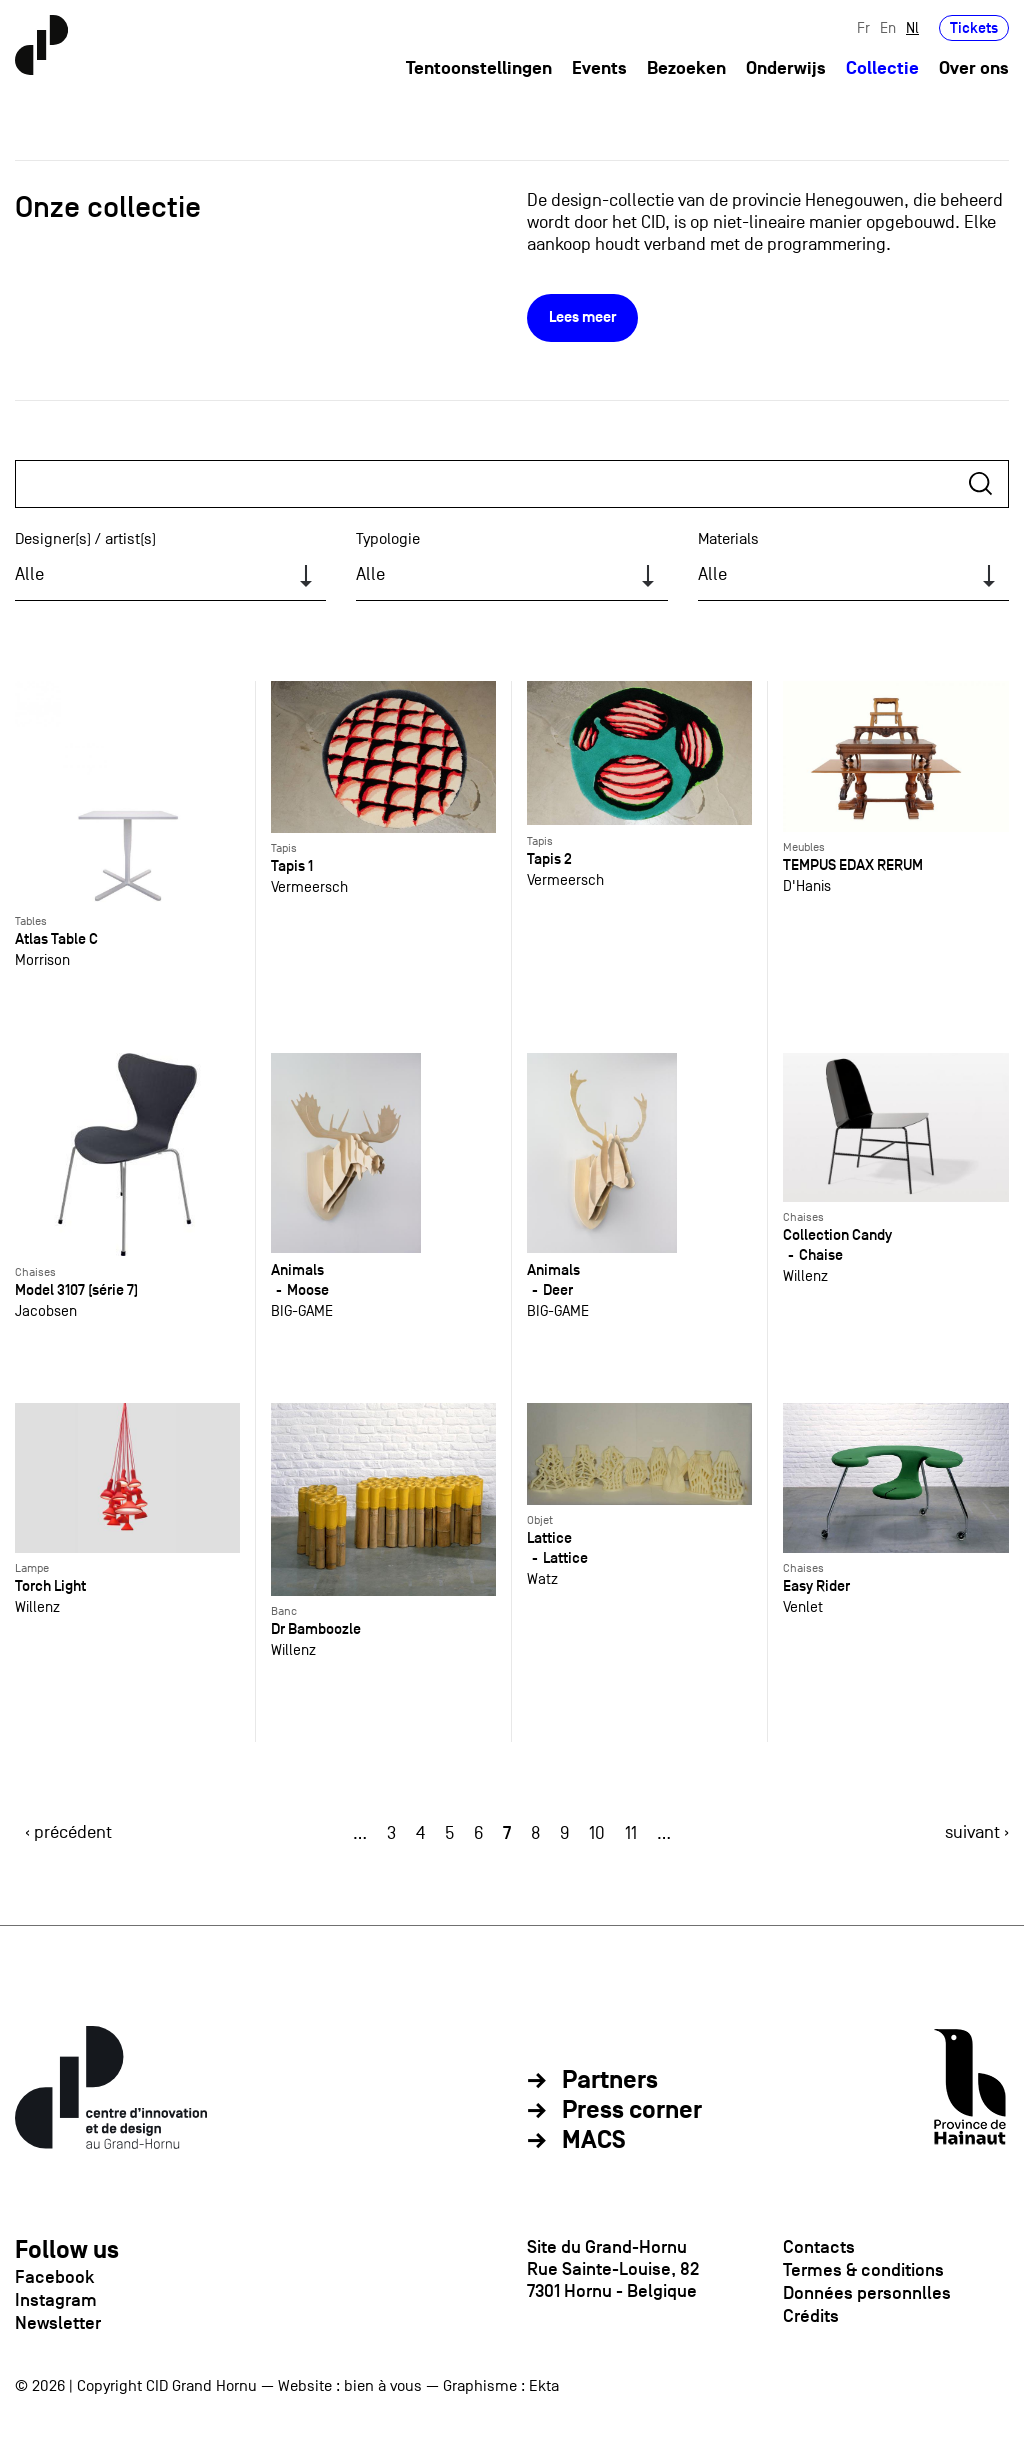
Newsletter (58, 2323)
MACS (594, 2141)
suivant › (977, 1832)
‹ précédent (68, 1832)
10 (597, 1833)
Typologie (388, 539)
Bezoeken (686, 68)
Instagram (56, 2300)
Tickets (974, 27)
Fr (863, 27)
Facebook (54, 2277)
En (888, 27)
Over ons (974, 68)
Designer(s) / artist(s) (85, 539)
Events (599, 68)
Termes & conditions (863, 2270)
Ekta (544, 2386)
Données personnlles (867, 2293)
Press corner (632, 2111)
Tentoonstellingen (479, 68)
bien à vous (383, 2386)
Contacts (819, 2247)
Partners (610, 2081)
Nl (912, 27)
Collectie (882, 68)
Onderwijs (786, 68)
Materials (728, 539)
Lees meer (582, 317)
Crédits (811, 2316)
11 (631, 1833)
